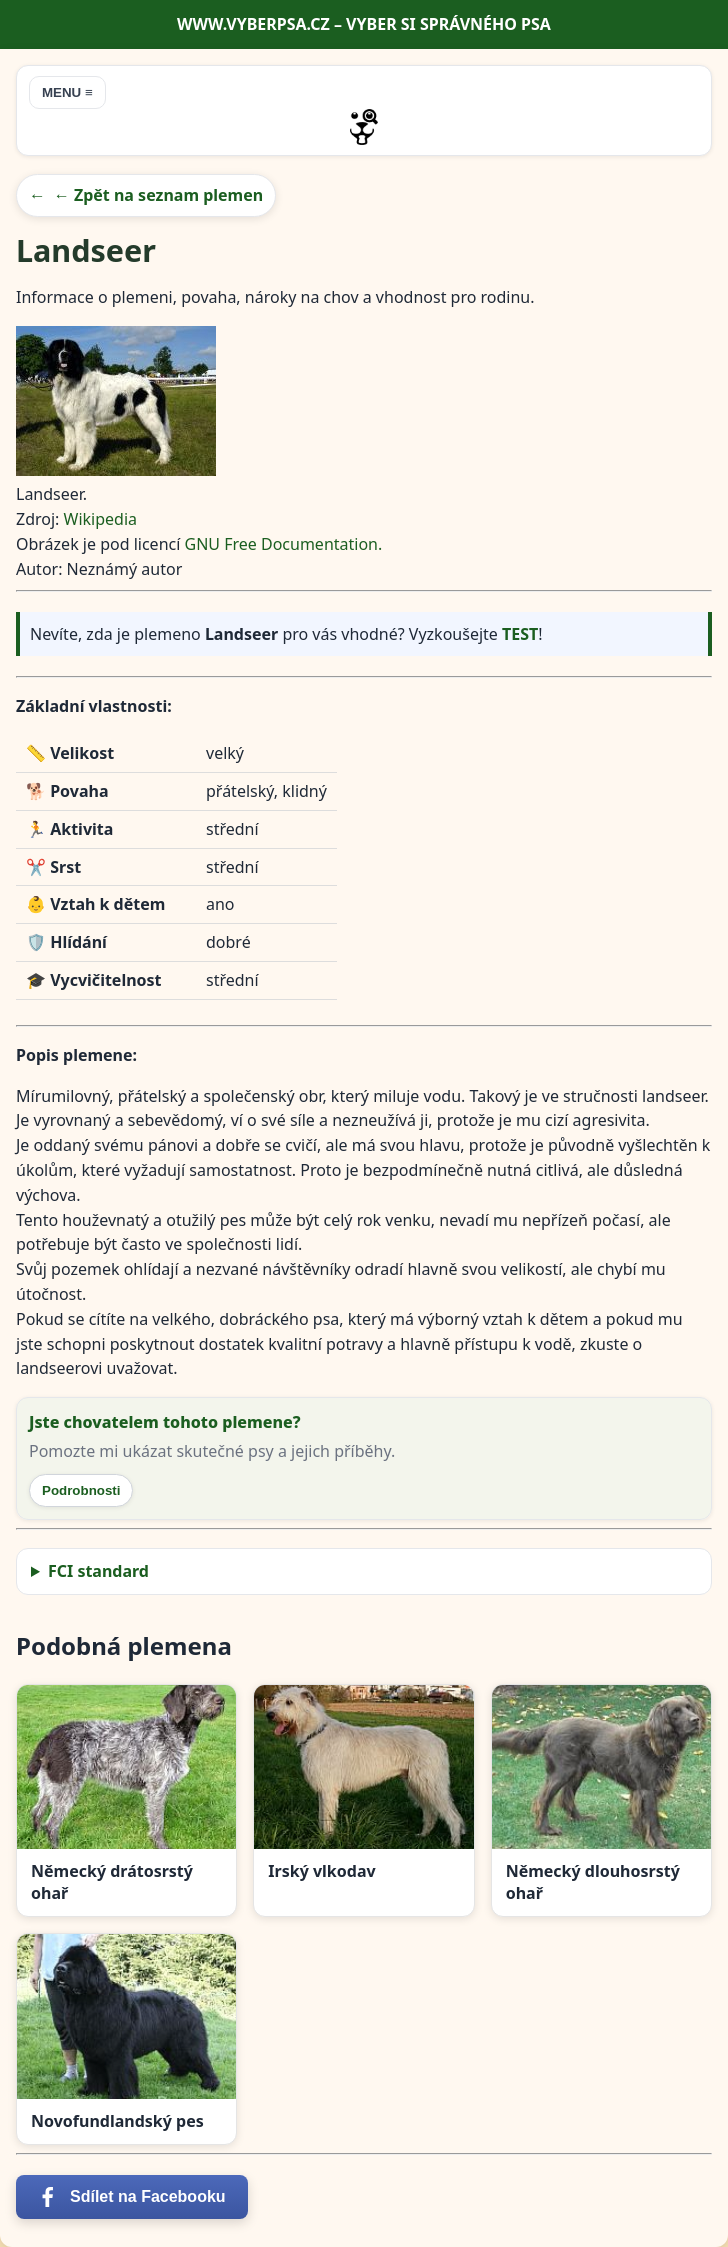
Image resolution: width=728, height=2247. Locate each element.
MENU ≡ (67, 92)
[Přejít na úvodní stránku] (363, 127)
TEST (520, 634)
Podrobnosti (81, 1490)
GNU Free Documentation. (284, 544)
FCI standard (98, 1571)
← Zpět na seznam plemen (158, 195)
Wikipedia (101, 519)
